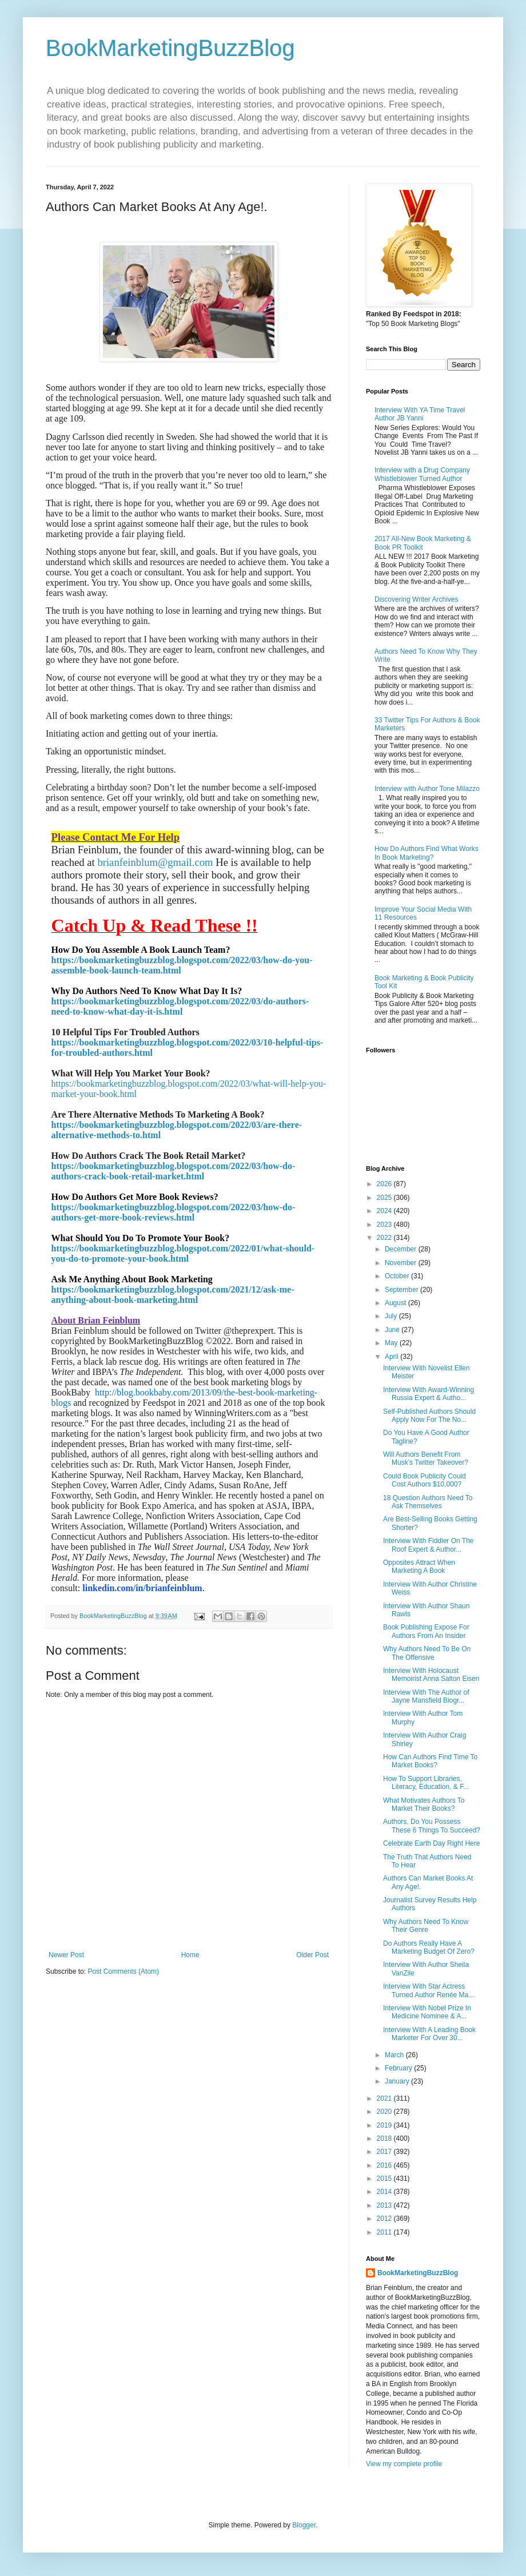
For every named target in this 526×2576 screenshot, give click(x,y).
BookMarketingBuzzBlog (170, 48)
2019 (385, 2125)
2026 (385, 1184)
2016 (385, 2165)
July (392, 1316)
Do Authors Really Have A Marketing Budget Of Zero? (429, 1947)
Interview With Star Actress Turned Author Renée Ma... (428, 1990)
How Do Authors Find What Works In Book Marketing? (426, 853)
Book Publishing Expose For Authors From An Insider (426, 1631)
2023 (385, 1225)
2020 (385, 2112)
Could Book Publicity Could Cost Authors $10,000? (424, 1480)
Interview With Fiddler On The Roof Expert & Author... (428, 1545)
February (399, 2068)
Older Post (312, 1955)
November (402, 1263)
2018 (385, 2138)
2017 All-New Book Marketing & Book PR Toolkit (422, 543)
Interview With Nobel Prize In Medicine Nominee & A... (427, 2012)
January (398, 2081)
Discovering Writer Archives (416, 599)
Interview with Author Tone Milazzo (427, 789)
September (402, 1290)
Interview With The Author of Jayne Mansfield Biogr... (426, 1696)
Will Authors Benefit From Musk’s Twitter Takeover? (425, 1458)
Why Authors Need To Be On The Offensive (427, 1653)
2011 (385, 2232)
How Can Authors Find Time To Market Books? (430, 1761)
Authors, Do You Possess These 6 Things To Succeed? (431, 1826)
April (392, 1357)
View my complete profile (404, 2464)
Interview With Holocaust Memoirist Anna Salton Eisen (431, 1675)
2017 (385, 2152)
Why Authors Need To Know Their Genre (425, 1926)
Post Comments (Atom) (123, 1971)
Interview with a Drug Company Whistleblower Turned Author (422, 474)
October (398, 1276)
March (395, 2055)
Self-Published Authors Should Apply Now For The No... (429, 1416)
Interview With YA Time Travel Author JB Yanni (419, 414)
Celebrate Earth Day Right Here (431, 1843)
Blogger (304, 2525)
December (402, 1249)
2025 (385, 1198)
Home (190, 1955)
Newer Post (66, 1955)
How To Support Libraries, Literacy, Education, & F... (426, 1783)
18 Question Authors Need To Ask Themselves (428, 1502)
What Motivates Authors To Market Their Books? (424, 1804)
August (396, 1303)
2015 (385, 2179)
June (393, 1330)
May (392, 1343)
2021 (385, 2098)
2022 (385, 1238)
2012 (385, 2219)
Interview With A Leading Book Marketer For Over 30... (429, 2034)
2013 (385, 2205)
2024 (385, 1211)
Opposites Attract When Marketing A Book (419, 1567)
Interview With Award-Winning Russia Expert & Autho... (428, 1394)
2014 (385, 2192)
